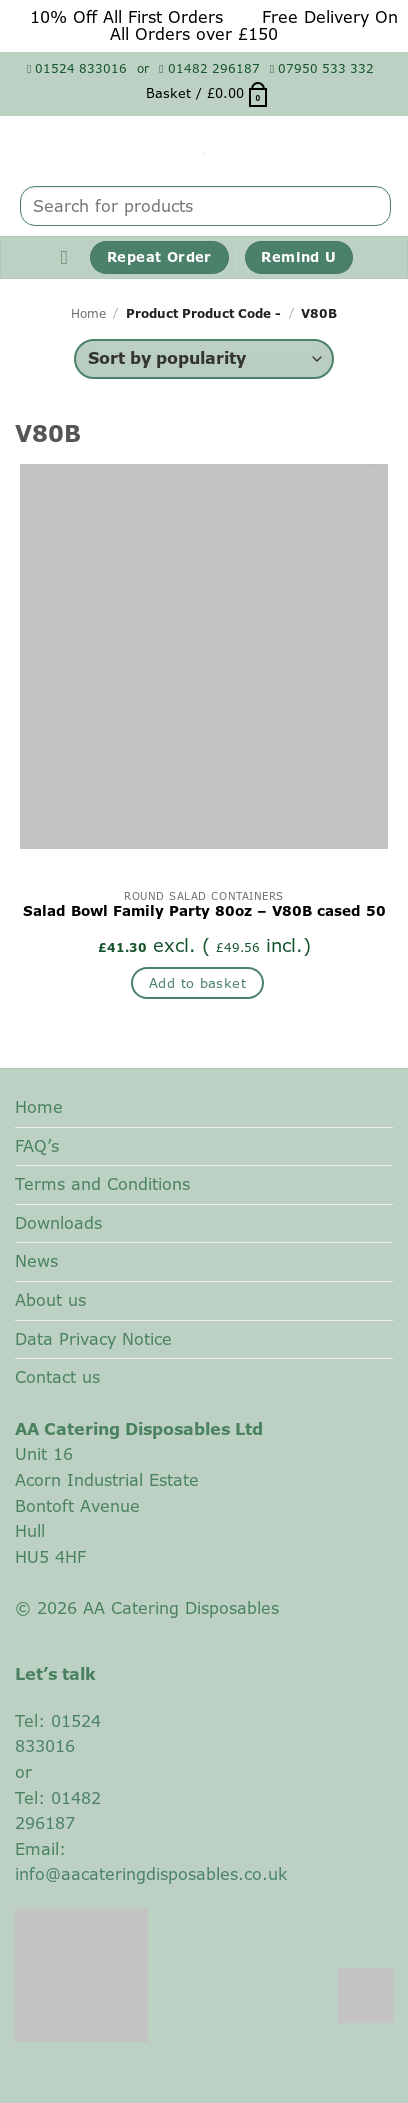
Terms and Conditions (102, 1184)
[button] (208, 93)
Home (88, 313)
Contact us (57, 1377)
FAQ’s (37, 1146)
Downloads (58, 1223)
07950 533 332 (322, 68)
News (36, 1261)
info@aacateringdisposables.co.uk (151, 1874)
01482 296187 (209, 68)
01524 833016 (77, 68)
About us (50, 1300)
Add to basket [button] (197, 983)
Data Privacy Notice (93, 1339)
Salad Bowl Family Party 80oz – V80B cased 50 (204, 911)
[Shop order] (203, 359)
